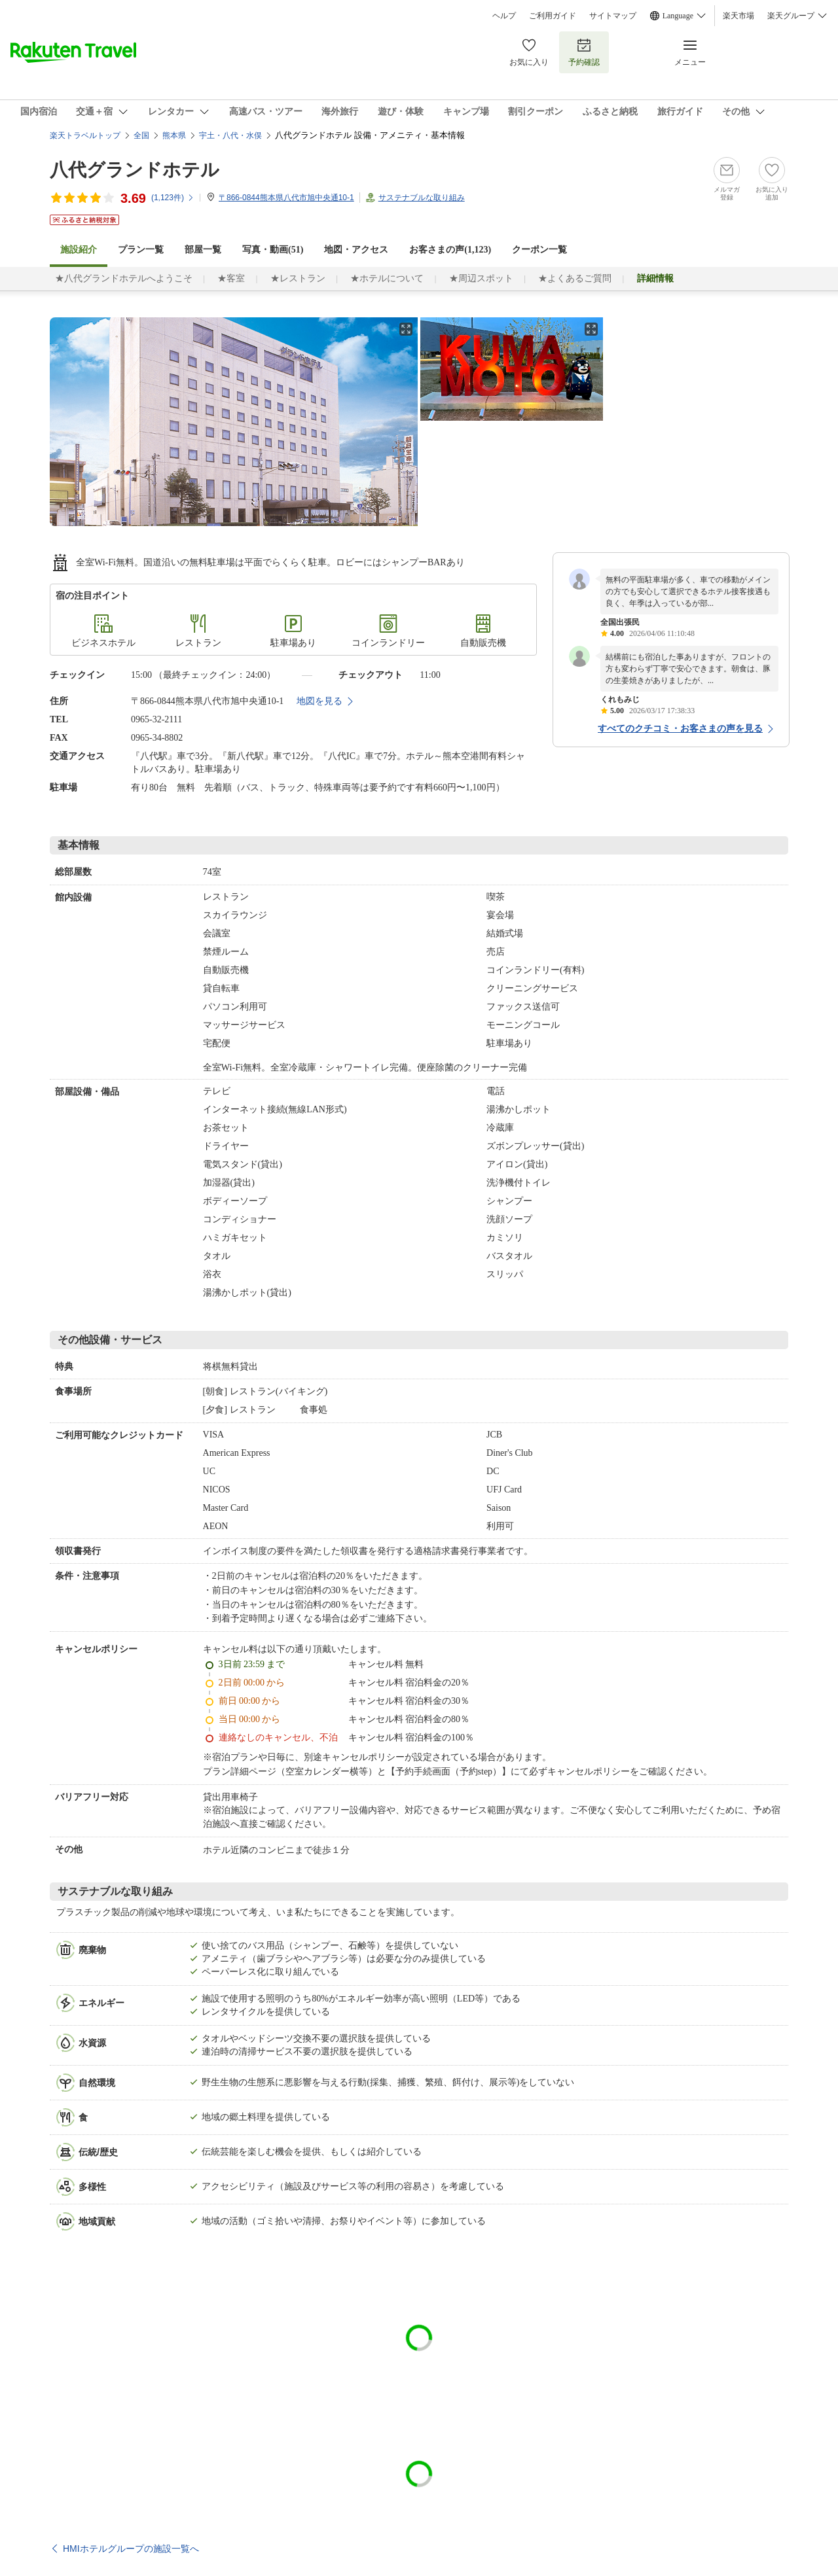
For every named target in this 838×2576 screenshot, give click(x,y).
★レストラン (297, 278)
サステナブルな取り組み (421, 197)
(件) (172, 198)
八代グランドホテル (134, 170)
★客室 (231, 278)
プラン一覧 (141, 250)
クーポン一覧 (539, 250)
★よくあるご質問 (574, 278)
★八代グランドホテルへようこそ (123, 278)
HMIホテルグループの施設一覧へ (131, 2548)
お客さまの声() (450, 250)
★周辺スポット (481, 278)
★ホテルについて (387, 278)
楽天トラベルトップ (85, 135)
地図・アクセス (356, 250)
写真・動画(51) (272, 250)
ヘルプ (504, 15)
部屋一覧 (203, 250)
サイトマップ (612, 15)
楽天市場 (738, 15)
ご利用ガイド (552, 15)
